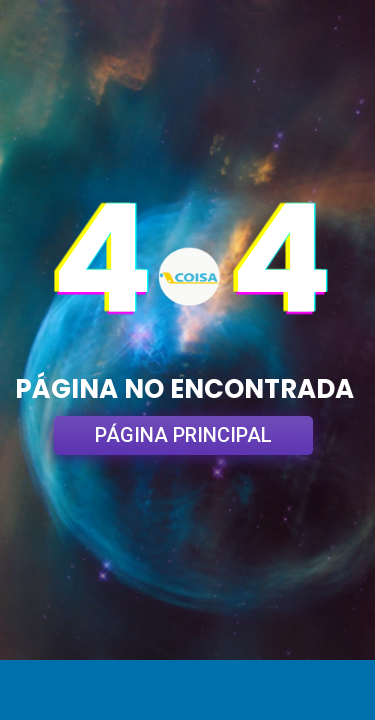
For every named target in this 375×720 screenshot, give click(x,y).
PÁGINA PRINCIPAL (183, 435)
